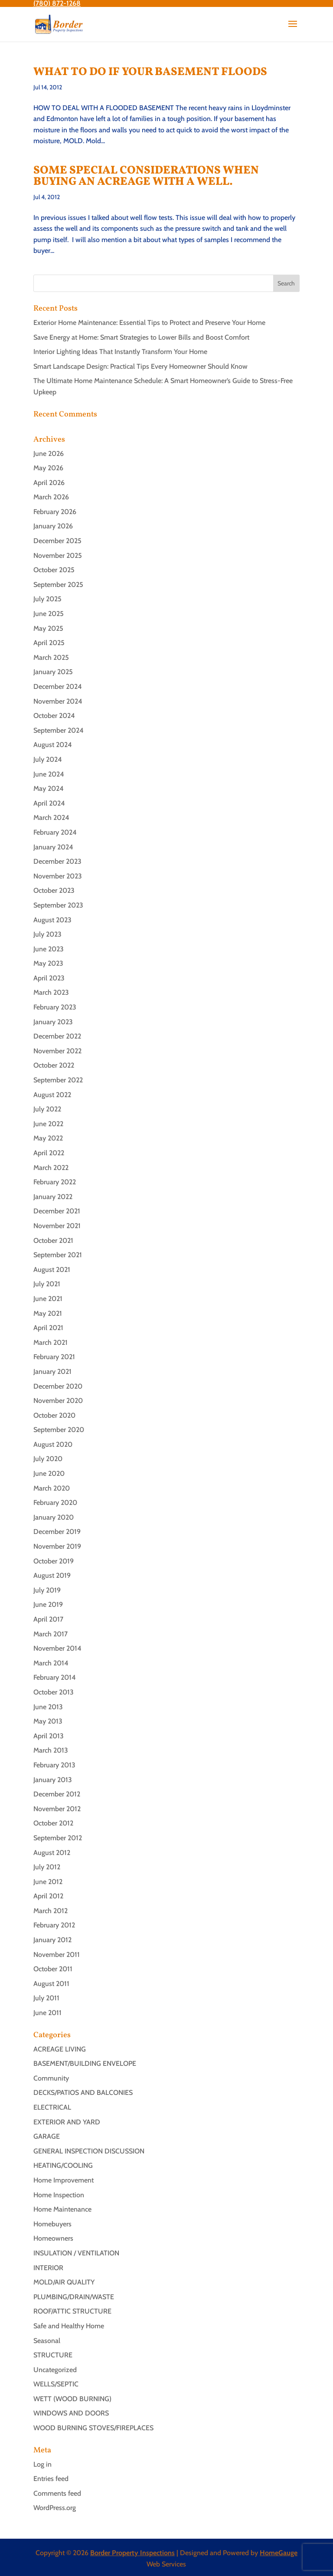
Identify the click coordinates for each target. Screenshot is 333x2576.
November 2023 (57, 876)
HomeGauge (278, 2553)
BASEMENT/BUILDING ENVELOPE (84, 2063)
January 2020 (53, 1517)
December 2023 (57, 861)
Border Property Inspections (132, 2553)
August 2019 (52, 1575)
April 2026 (49, 482)
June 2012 (47, 1882)
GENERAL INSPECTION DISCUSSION (88, 2151)
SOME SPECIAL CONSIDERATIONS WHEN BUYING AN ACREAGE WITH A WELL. (146, 176)
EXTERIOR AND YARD (66, 2122)
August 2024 (52, 745)
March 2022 (51, 1167)
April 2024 (49, 803)
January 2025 (53, 672)
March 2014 (51, 1663)
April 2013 (48, 1736)
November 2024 (57, 701)
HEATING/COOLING (63, 2165)
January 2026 (53, 526)
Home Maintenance (62, 2209)
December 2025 (57, 541)
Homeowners (53, 2238)
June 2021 (47, 1299)
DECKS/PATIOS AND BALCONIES (83, 2092)
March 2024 (51, 817)
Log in (42, 2464)
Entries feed (51, 2478)
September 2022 (58, 1080)
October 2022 (53, 1065)
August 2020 (52, 1444)
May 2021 (47, 1313)
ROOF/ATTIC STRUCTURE (72, 2311)
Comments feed (57, 2493)
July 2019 (47, 1590)
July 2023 (47, 934)
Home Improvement (63, 2180)
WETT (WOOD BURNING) (72, 2399)
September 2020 (58, 1430)
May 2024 (48, 788)
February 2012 (54, 1925)
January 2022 (52, 1197)
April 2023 (49, 978)
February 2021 (54, 1357)
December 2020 (57, 1386)
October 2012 (53, 1823)
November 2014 (57, 1648)
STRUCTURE (52, 2355)
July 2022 (47, 1109)
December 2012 (56, 1794)
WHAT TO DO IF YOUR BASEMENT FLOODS (150, 72)
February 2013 (54, 1765)
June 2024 (48, 774)
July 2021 (46, 1284)
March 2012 (50, 1911)
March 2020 (51, 1488)
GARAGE (46, 2136)
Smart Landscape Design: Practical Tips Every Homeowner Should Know (140, 366)
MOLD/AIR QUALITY (64, 2282)
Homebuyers (52, 2224)
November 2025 (57, 555)
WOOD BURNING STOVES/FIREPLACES (93, 2428)
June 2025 (48, 614)
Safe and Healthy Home (68, 2326)
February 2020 (55, 1502)
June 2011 (47, 2013)
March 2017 (50, 1634)
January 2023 (53, 1022)
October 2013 (53, 1692)
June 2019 (48, 1604)
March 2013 (50, 1750)
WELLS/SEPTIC (55, 2384)
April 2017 (48, 1619)
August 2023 (52, 920)
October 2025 (54, 570)
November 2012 (57, 1809)
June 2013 (48, 1707)
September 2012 (57, 1838)
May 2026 (48, 468)
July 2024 (47, 759)
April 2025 (49, 643)
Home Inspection (58, 2195)
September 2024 (58, 730)
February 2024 (55, 832)
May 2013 (47, 1721)
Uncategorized (55, 2370)
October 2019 (53, 1561)
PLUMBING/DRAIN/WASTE (73, 2297)
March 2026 (51, 497)
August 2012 (51, 1852)
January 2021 (52, 1371)
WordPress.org (54, 2508)
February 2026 (54, 512)
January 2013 (52, 1780)
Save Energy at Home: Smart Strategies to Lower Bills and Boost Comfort (141, 337)
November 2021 (57, 1226)
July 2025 (47, 599)
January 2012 (52, 1940)
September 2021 (57, 1255)
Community (51, 2078)
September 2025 (58, 584)
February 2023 (54, 1007)
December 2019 (57, 1531)
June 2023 (48, 949)
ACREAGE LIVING (59, 2049)
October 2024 (54, 715)
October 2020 (54, 1415)
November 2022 (57, 1051)
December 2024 (57, 686)
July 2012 (46, 1867)
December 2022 (57, 1036)
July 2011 (46, 1998)
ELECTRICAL (52, 2107)
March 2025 (51, 657)
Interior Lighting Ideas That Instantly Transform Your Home (120, 351)
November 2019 (57, 1546)
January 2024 (53, 847)
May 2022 (48, 1138)
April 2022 (48, 1153)
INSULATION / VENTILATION (76, 2253)
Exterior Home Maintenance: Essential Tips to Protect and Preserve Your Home (149, 322)
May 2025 (48, 628)
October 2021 (53, 1240)
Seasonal (46, 2341)
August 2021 (51, 1269)
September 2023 (58, 905)
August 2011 (51, 1984)
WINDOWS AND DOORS (71, 2413)
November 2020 (58, 1400)
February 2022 (54, 1182)
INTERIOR (48, 2268)
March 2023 (51, 992)
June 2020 (49, 1473)
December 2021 (56, 1211)
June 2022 (48, 1124)
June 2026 (48, 453)
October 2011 (52, 1969)
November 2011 (56, 1954)
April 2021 (48, 1328)
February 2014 (54, 1677)
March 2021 (50, 1342)
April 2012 (48, 1896)
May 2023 (48, 963)
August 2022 (52, 1095)
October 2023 (54, 890)
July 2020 (47, 1459)
